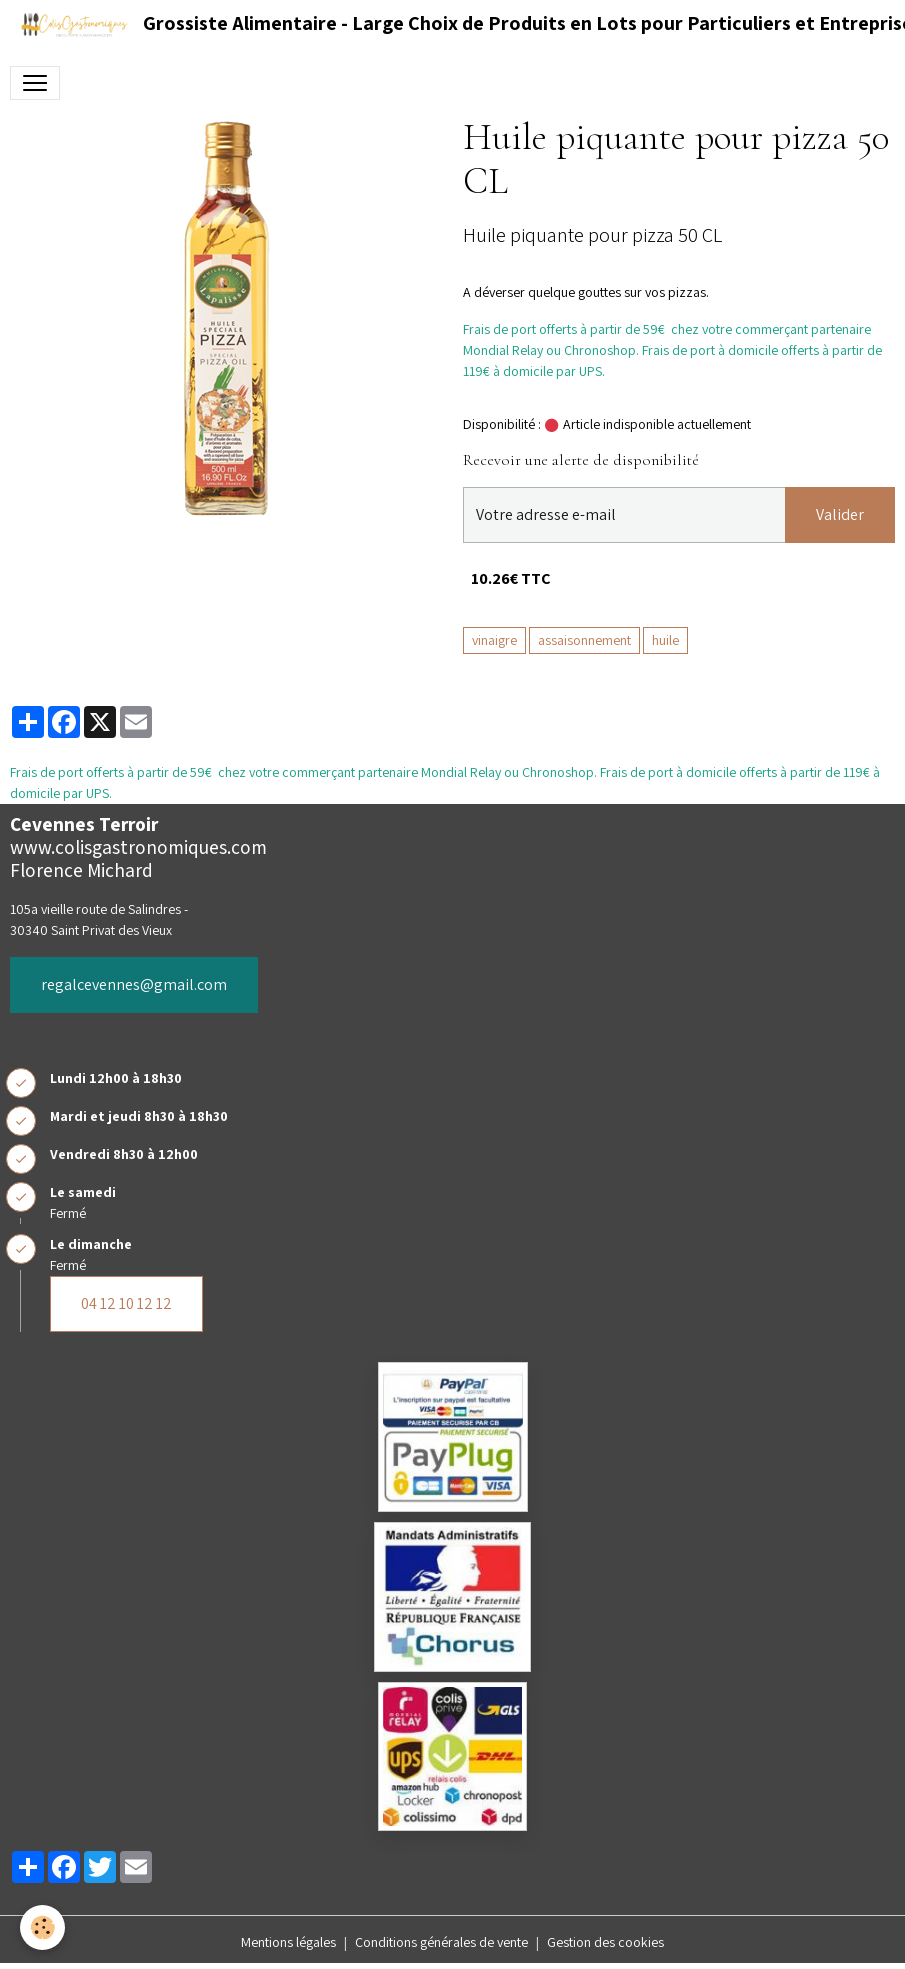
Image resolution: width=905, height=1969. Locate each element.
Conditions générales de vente (441, 1942)
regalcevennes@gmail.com (134, 984)
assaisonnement (584, 640)
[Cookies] (42, 1927)
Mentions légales (288, 1942)
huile (665, 640)
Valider (840, 514)
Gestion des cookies (605, 1942)
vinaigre (494, 640)
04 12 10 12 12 (126, 1303)
